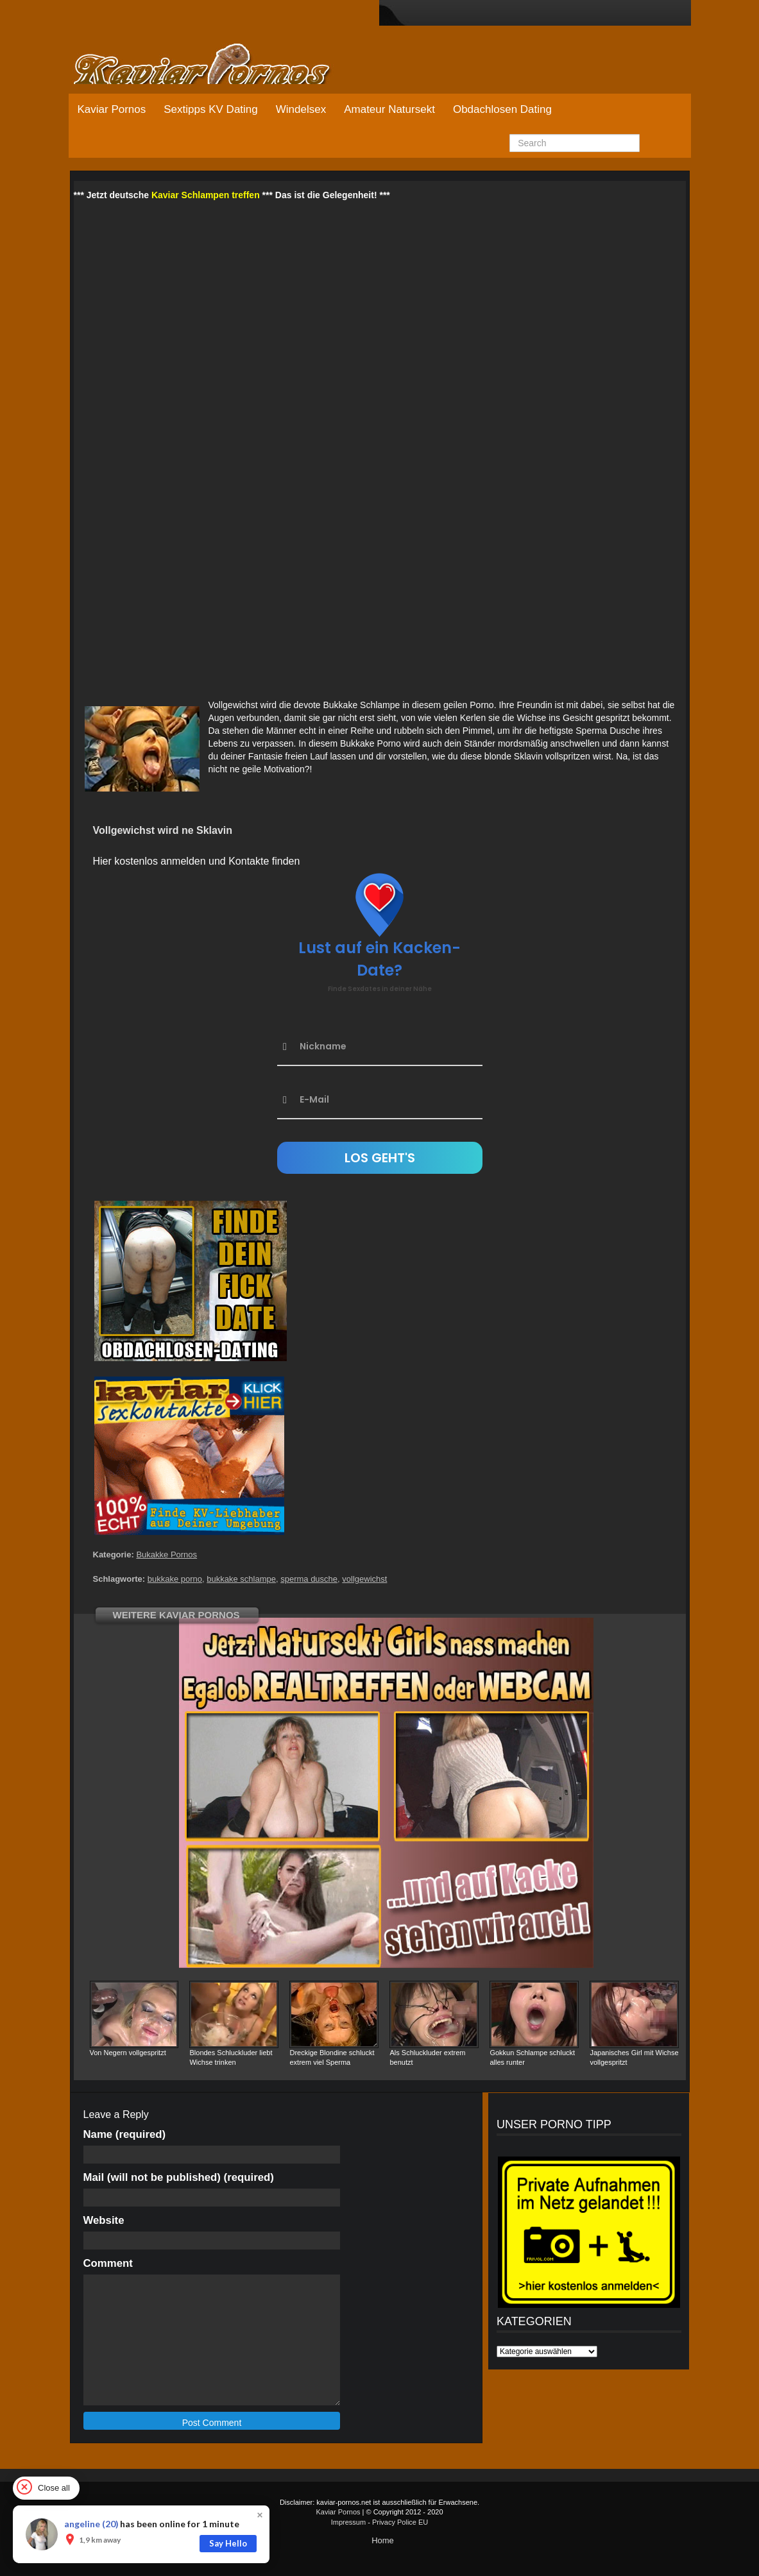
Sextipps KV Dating (210, 109)
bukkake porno (175, 1579)
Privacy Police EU (400, 2522)
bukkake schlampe (241, 1579)
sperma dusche (308, 1579)
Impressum (348, 2522)
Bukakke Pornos (166, 1554)
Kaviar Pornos (112, 109)
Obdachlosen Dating (502, 109)
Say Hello (228, 2543)
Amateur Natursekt (389, 109)
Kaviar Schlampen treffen (205, 195)
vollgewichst (364, 1579)
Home (382, 2540)
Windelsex (301, 109)
